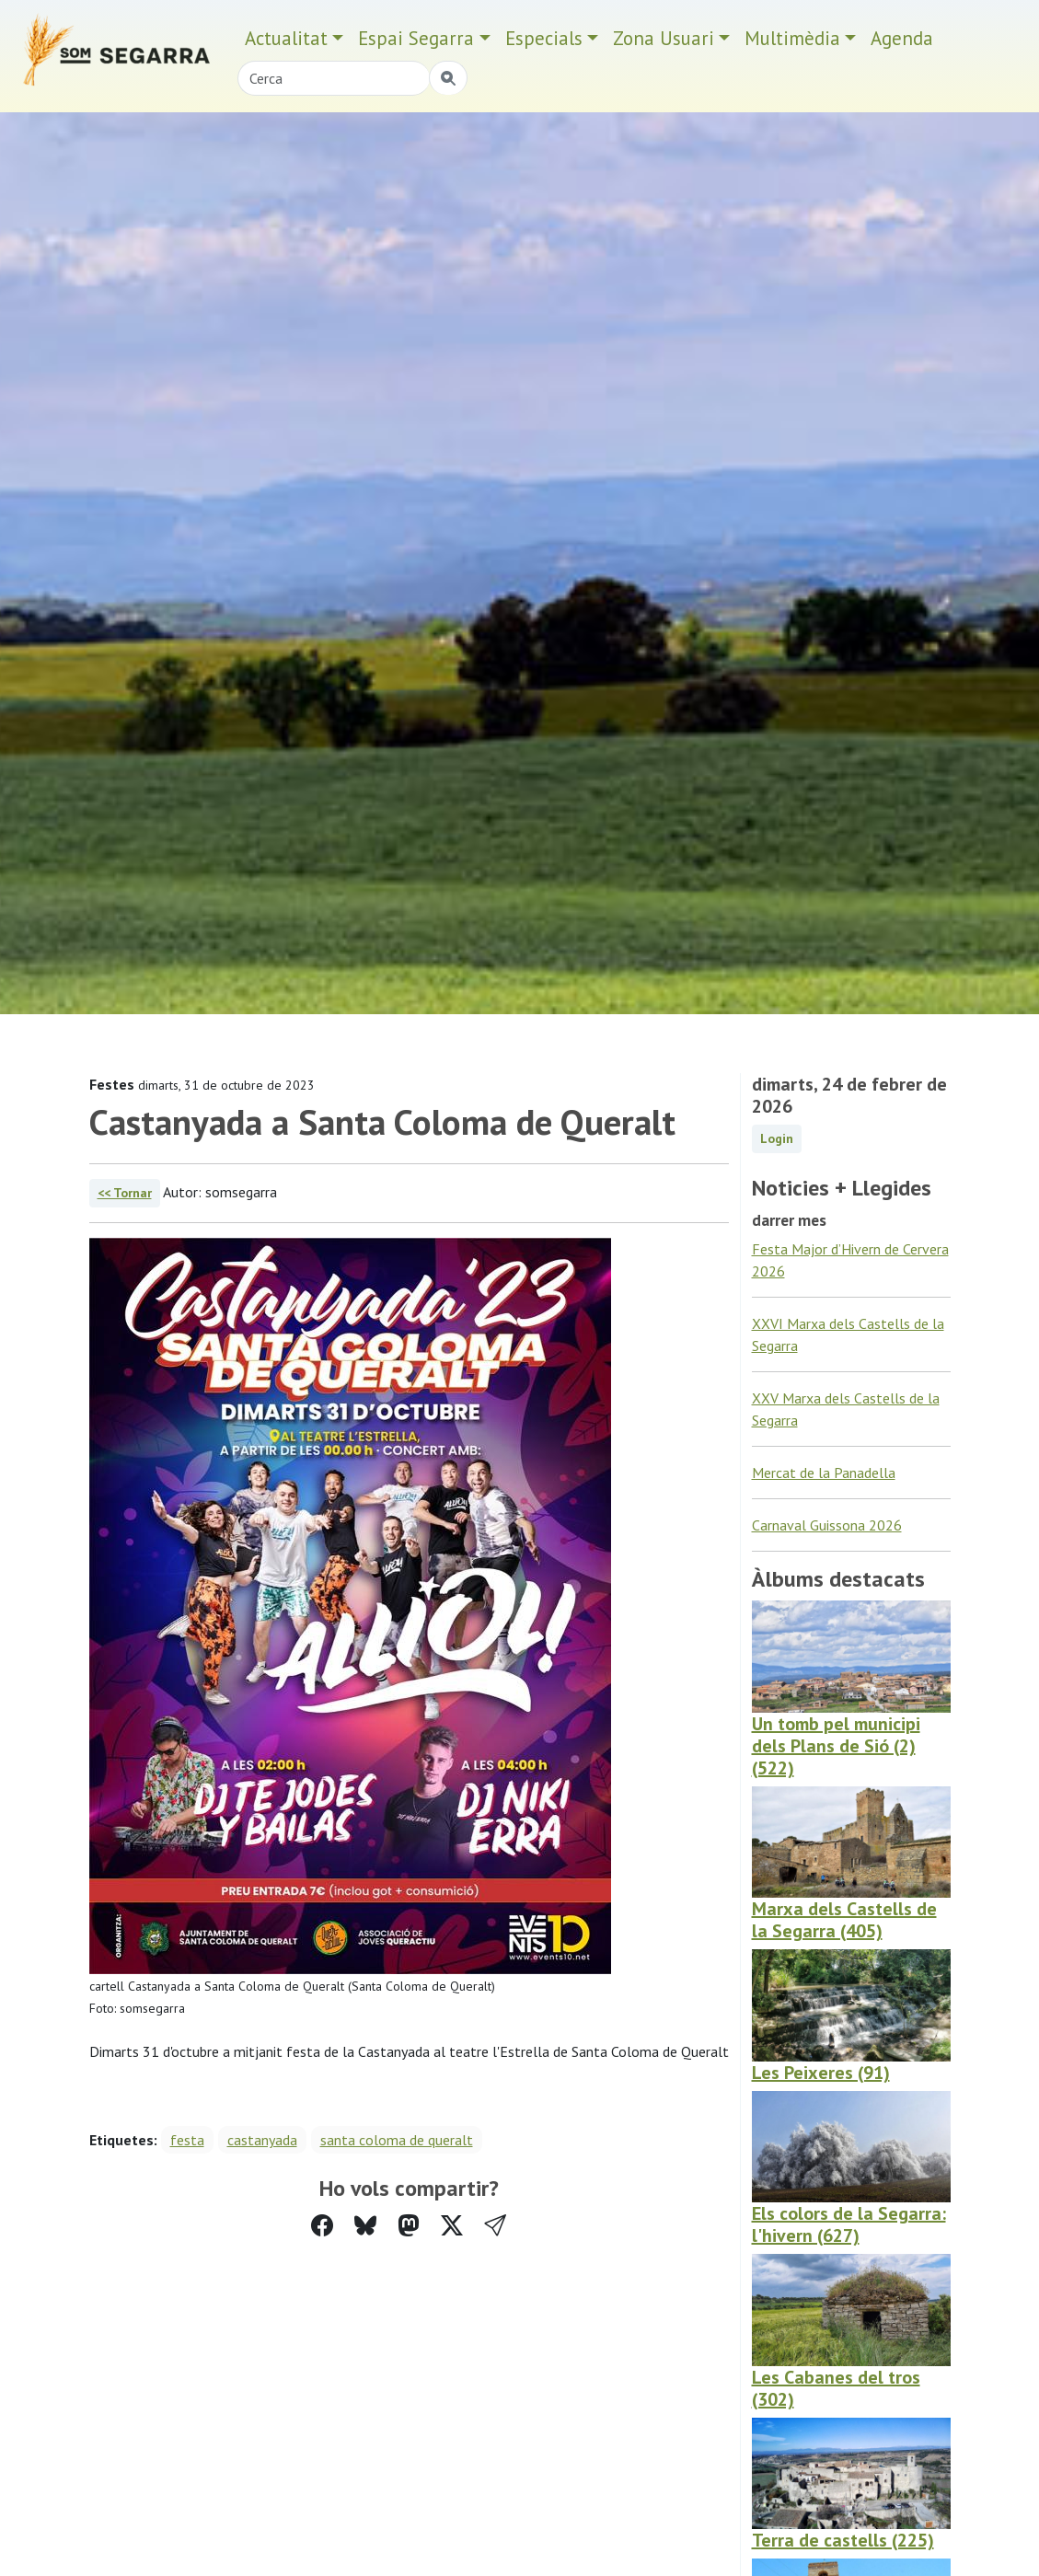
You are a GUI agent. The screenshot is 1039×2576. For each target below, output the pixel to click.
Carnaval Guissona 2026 (827, 1525)
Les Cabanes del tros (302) (836, 2388)
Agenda (902, 38)
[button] (495, 2226)
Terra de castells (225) (843, 2540)
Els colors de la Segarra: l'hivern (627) (849, 2224)
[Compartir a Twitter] (452, 2226)
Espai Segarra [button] (416, 38)
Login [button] (776, 1138)
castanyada (262, 2140)
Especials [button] (544, 38)
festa (187, 2140)
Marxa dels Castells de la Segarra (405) (844, 1920)
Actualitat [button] (286, 38)
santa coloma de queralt (396, 2140)
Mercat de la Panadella (823, 1472)
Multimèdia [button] (792, 38)
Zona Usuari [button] (663, 38)
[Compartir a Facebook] (322, 2226)
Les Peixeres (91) (821, 2073)
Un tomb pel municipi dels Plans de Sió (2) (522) (836, 1746)
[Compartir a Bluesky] (365, 2226)
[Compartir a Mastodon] (409, 2226)
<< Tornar (125, 1192)
